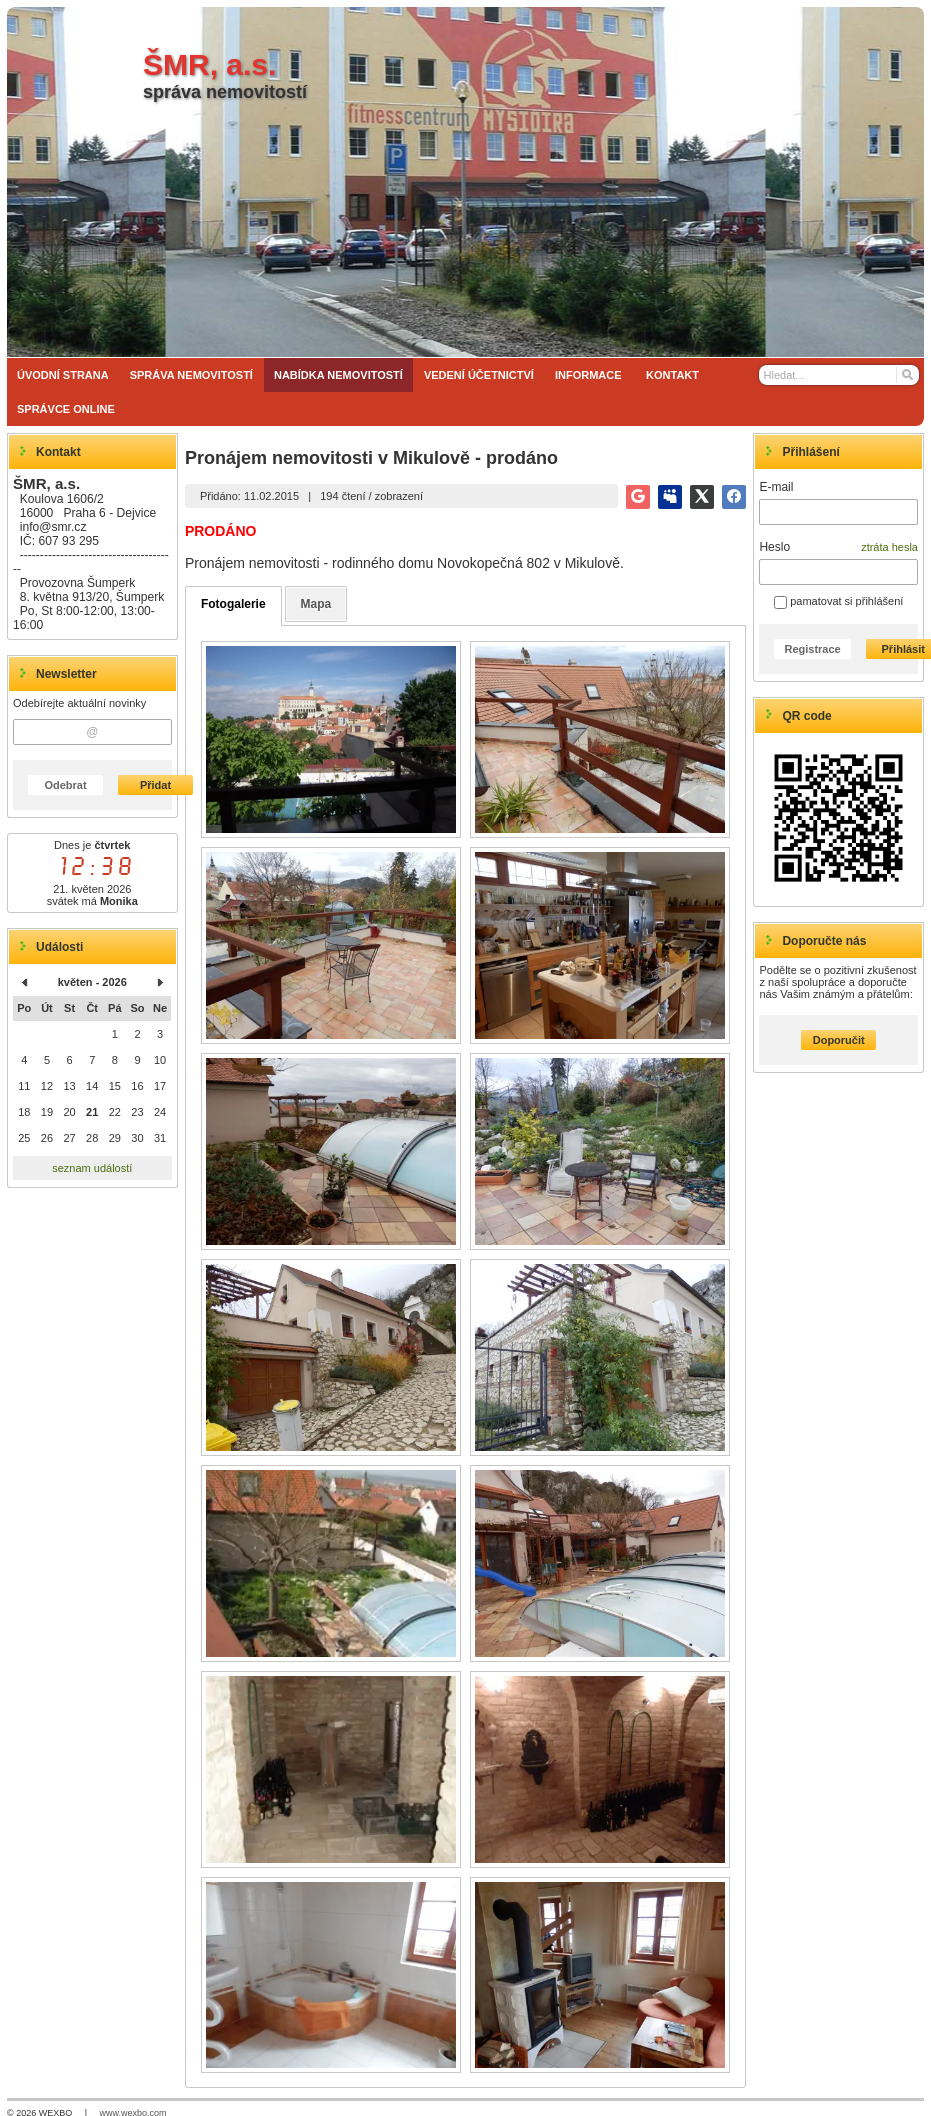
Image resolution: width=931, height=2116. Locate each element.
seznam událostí (92, 1168)
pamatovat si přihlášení (838, 601)
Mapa (316, 604)
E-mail (776, 487)
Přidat (155, 785)
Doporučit (839, 1040)
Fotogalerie (233, 604)
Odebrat (65, 785)
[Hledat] (906, 375)
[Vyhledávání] (839, 375)
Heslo (774, 547)
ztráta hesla (889, 547)
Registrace (812, 649)
